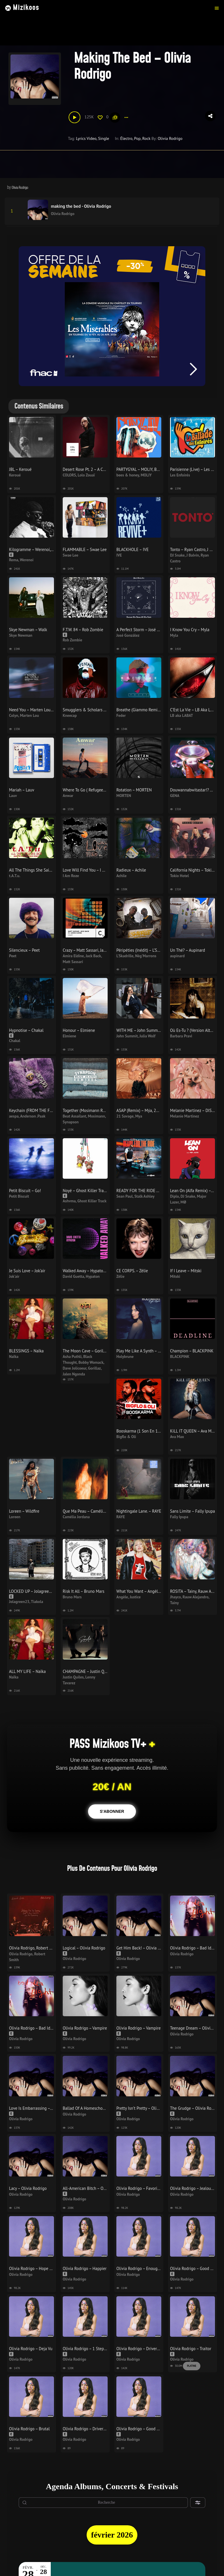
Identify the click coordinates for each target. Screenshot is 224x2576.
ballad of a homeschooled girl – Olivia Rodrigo (105, 2108)
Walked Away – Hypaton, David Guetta (96, 1270)
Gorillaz (94, 1368)
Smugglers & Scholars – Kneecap (92, 709)
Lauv (13, 795)
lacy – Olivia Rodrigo (28, 2188)
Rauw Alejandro (196, 1597)
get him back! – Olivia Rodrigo (144, 1948)
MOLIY (146, 475)
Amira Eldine (73, 955)
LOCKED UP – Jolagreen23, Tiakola (39, 1591)
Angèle (122, 1597)
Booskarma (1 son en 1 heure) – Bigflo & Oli (156, 1431)
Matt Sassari (73, 961)
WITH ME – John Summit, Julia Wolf (147, 1030)
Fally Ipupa (179, 1516)
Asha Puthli (72, 1356)
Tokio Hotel (179, 875)
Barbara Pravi (181, 1036)
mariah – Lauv (21, 790)
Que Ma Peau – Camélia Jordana (91, 1511)
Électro (126, 138)
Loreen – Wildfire (24, 1511)
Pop (137, 138)
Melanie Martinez (184, 1116)
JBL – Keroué (20, 469)
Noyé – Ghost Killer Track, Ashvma (93, 1190)
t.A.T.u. (14, 875)
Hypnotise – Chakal (26, 1030)
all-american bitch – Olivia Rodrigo (94, 2188)
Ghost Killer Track (91, 1200)
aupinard (177, 955)
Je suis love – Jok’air (27, 1270)
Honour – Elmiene (79, 1030)
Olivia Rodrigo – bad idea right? (38, 2028)
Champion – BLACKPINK (192, 1351)
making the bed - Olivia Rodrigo (81, 206)
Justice (135, 1597)
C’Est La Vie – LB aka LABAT (195, 709)
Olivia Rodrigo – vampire (85, 2028)
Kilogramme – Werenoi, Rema (35, 549)
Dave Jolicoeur (74, 1368)
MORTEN (123, 795)
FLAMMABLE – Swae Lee (85, 549)
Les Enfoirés (180, 475)
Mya (138, 1116)
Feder (121, 715)
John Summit (127, 1036)
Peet (12, 955)
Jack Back (93, 955)
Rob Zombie (72, 640)
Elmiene (69, 1036)
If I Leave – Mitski (186, 1270)
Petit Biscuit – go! (25, 1190)
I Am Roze (71, 875)
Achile (121, 875)
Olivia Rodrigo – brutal (29, 2428)
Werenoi (27, 559)
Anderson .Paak (33, 1116)
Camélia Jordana (76, 1516)
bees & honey (127, 475)
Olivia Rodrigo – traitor (190, 2348)
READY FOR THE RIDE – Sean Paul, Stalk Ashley (158, 1190)
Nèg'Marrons (145, 955)
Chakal (14, 1040)
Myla (174, 635)
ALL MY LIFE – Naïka (27, 1671)
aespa (14, 1116)
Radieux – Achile (131, 870)
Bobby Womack (91, 1362)
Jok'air (14, 1276)
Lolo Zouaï (86, 475)
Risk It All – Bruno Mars (83, 1591)
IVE (119, 555)
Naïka (13, 1356)
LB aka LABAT (181, 715)
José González (127, 635)
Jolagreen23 (19, 1601)
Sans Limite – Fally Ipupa (192, 1511)
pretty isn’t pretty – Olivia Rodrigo (146, 2108)
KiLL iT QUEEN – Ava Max (193, 1431)
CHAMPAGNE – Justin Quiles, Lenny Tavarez (101, 1671)
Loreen (14, 1516)
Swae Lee (70, 555)
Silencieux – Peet (24, 950)
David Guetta (73, 1276)
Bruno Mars (72, 1597)
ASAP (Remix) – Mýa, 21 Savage (144, 1110)
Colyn (13, 715)
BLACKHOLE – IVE (132, 549)
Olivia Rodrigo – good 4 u (193, 2268)
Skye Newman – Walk (28, 629)
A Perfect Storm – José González (144, 629)
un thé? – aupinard (187, 950)
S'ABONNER (112, 1811)
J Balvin (192, 555)
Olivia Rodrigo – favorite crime (144, 2188)
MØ (183, 1202)
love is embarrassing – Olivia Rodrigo (42, 2108)
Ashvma (69, 1200)
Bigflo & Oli (126, 1436)
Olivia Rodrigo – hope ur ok (34, 2268)
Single (103, 138)
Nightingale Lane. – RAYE (138, 1511)
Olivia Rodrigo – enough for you (145, 2268)
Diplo (174, 1196)
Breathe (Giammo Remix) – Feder (145, 709)
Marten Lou (29, 715)
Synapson (70, 1122)
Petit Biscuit (19, 1196)
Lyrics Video (86, 138)
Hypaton (93, 1276)
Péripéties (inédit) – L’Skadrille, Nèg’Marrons (155, 950)
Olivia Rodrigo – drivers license (144, 2348)
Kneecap (70, 715)
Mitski (175, 1276)
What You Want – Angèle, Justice (145, 1591)
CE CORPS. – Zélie (132, 1270)
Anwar (68, 795)
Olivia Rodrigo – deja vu (30, 2348)
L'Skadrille (124, 955)
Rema (13, 559)
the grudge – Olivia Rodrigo (195, 2108)
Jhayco (175, 1597)
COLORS (69, 475)
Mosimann (96, 1116)
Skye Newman (20, 635)
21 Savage (125, 1116)
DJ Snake (177, 555)
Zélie (120, 1276)
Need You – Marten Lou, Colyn (35, 709)
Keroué (15, 475)
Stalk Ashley (144, 1196)
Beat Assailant (74, 1116)
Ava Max (177, 1436)
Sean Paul (124, 1196)
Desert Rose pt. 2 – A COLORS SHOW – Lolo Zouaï (106, 469)
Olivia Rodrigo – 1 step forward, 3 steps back (103, 2348)
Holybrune (125, 1356)
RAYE (120, 1516)
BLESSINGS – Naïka (26, 1351)
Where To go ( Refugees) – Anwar (92, 790)
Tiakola (37, 1601)
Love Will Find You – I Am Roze (90, 870)
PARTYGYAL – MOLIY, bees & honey (148, 469)
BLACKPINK (180, 1356)
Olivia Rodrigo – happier (85, 2268)
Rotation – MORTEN (134, 790)
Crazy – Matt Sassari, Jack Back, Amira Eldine (102, 950)
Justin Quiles (73, 1677)
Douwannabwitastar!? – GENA (196, 790)
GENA (174, 795)
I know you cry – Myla (189, 629)
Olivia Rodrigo (170, 138)
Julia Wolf (147, 1036)
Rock (146, 138)
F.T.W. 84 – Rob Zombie (83, 629)
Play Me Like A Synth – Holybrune (146, 1351)
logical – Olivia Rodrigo (84, 1948)
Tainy (174, 1602)
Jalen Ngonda (74, 1374)
